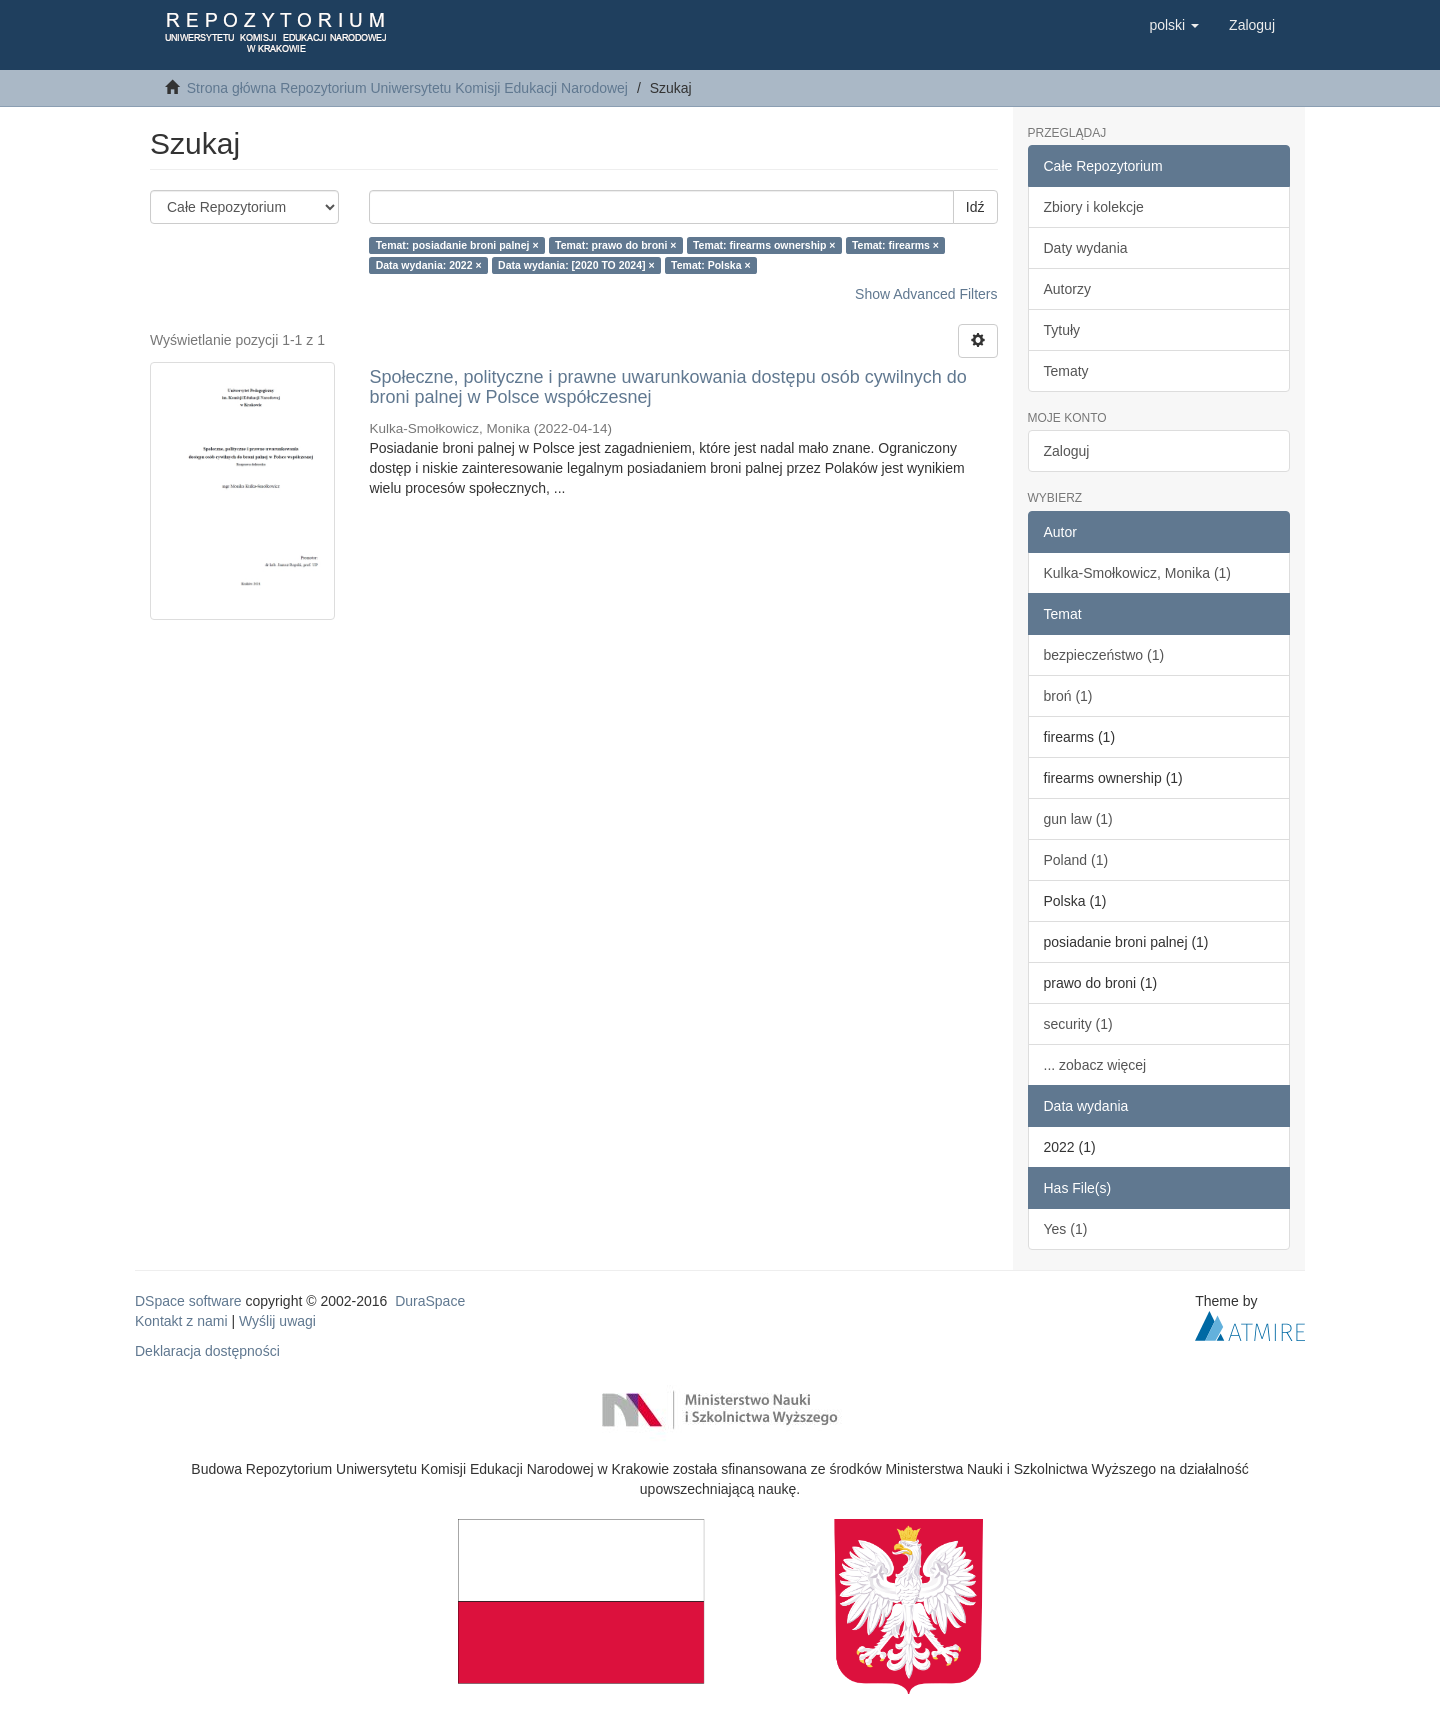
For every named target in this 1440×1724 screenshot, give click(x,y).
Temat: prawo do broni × (615, 245)
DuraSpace (430, 1301)
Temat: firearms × (895, 245)
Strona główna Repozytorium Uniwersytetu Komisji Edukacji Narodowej (407, 88)
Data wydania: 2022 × (429, 265)
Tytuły (1062, 330)
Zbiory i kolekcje (1094, 207)
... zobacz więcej (1095, 1065)
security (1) (1078, 1024)
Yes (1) (1066, 1229)
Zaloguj (1067, 451)
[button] (1174, 25)
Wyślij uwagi (277, 1321)
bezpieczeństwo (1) (1104, 655)
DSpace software (188, 1301)
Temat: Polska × (710, 265)
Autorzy (1067, 289)
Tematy (1066, 371)
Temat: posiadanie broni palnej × (457, 245)
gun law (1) (1078, 819)
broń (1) (1068, 696)
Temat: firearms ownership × (764, 245)
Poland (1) (1076, 860)
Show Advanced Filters (926, 294)
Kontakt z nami (181, 1321)
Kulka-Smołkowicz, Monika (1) (1138, 573)
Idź (975, 207)
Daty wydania (1086, 248)
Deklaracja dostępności (207, 1351)
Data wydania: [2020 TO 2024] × (576, 265)
